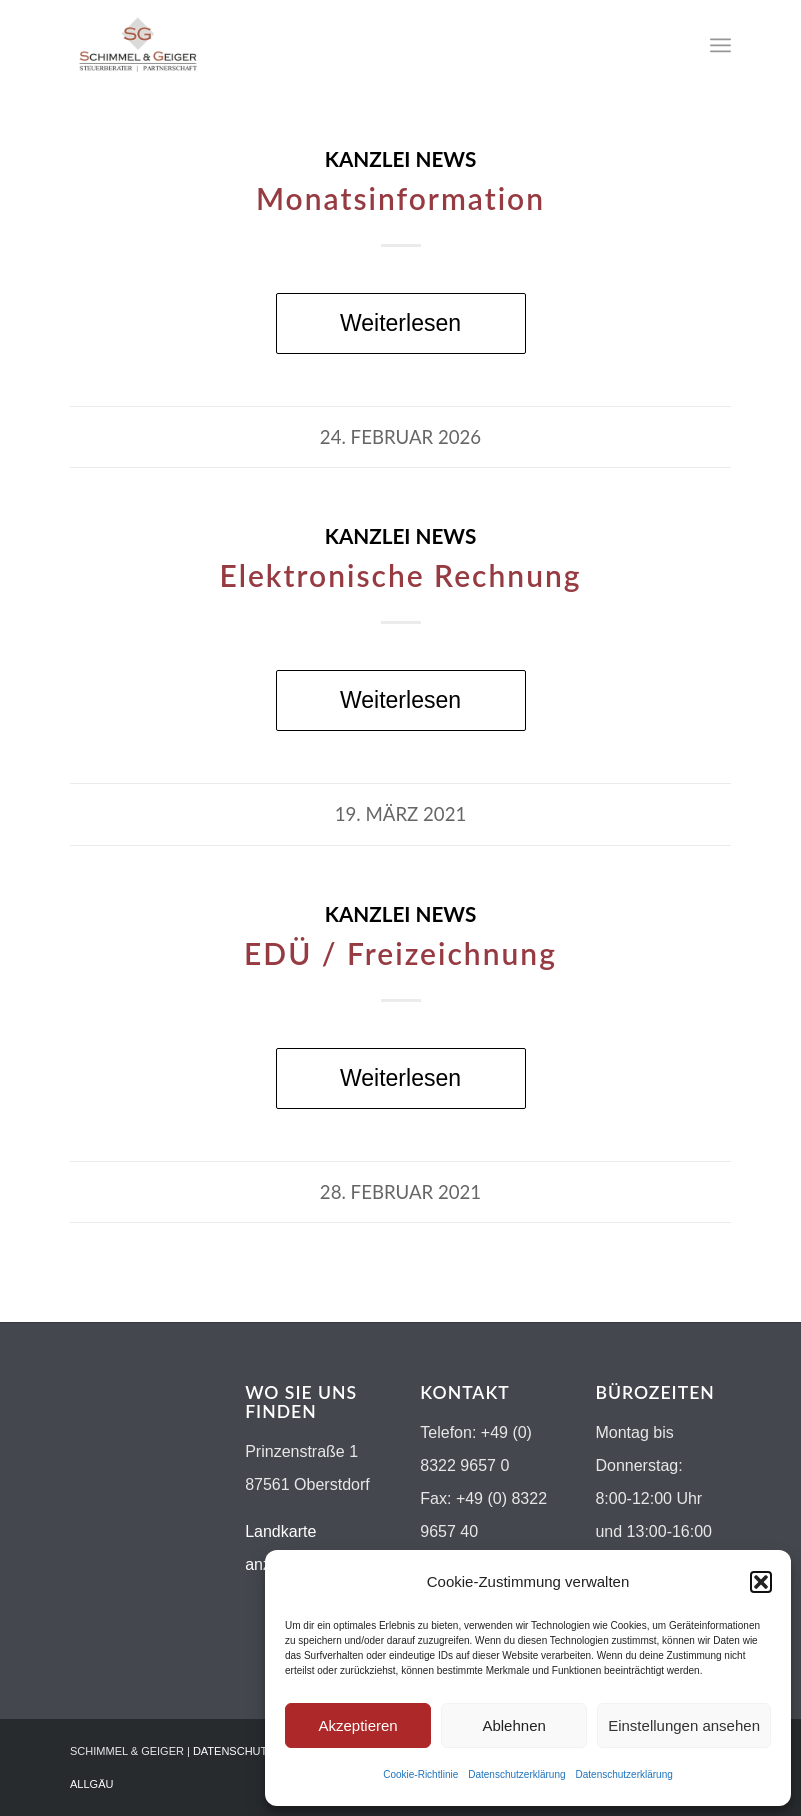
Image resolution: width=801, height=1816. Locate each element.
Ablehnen (513, 1725)
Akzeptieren (357, 1725)
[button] (761, 1582)
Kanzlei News (401, 159)
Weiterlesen (400, 323)
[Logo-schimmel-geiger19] (138, 45)
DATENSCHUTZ (233, 1751)
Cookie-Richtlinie (420, 1774)
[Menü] (720, 45)
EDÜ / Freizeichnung (400, 953)
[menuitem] (720, 45)
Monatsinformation (400, 198)
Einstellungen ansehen (684, 1725)
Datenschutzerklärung (516, 1774)
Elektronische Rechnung (400, 575)
